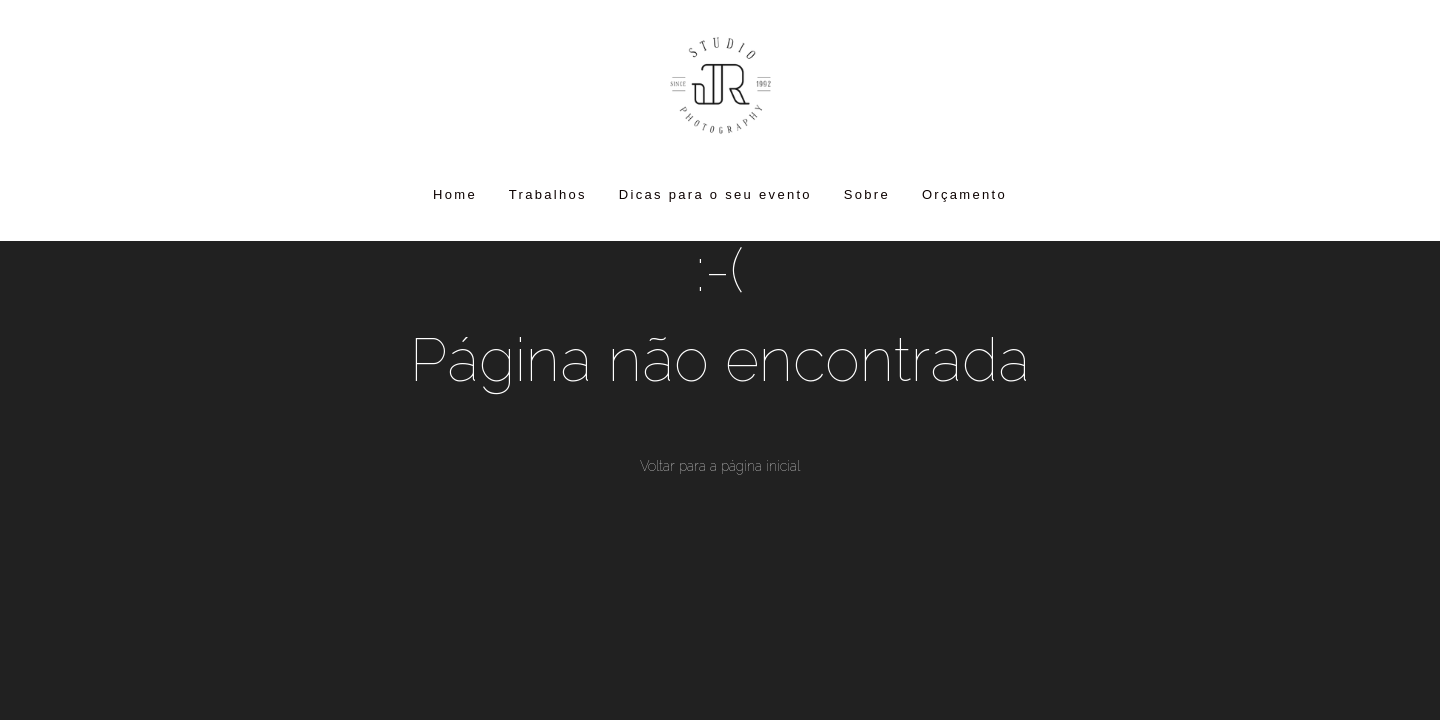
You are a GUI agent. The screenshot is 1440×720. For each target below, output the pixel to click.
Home (455, 194)
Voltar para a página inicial (720, 466)
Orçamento (964, 194)
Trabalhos (548, 194)
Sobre (867, 194)
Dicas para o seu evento (715, 194)
